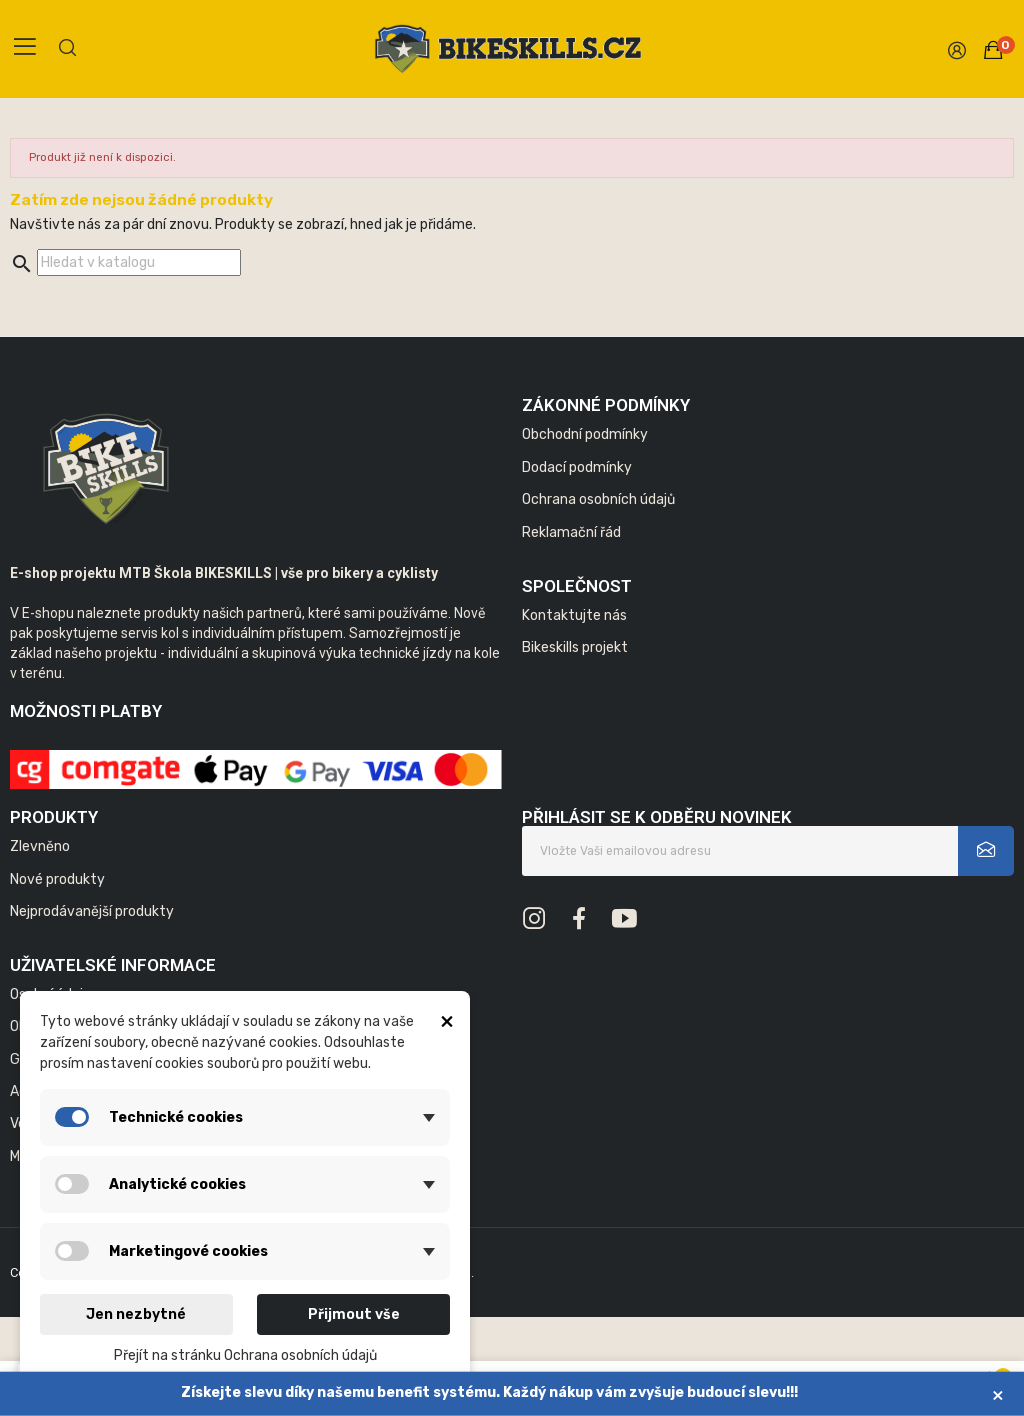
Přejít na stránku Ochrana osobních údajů (245, 1355)
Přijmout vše (354, 1314)
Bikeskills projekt (575, 647)
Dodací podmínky (577, 467)
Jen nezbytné (136, 1314)
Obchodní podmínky (585, 434)
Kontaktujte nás (574, 615)
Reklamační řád (571, 532)
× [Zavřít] (998, 1394)
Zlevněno (40, 846)
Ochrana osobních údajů (598, 499)
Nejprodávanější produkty (92, 911)
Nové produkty (57, 879)
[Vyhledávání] (139, 262)
